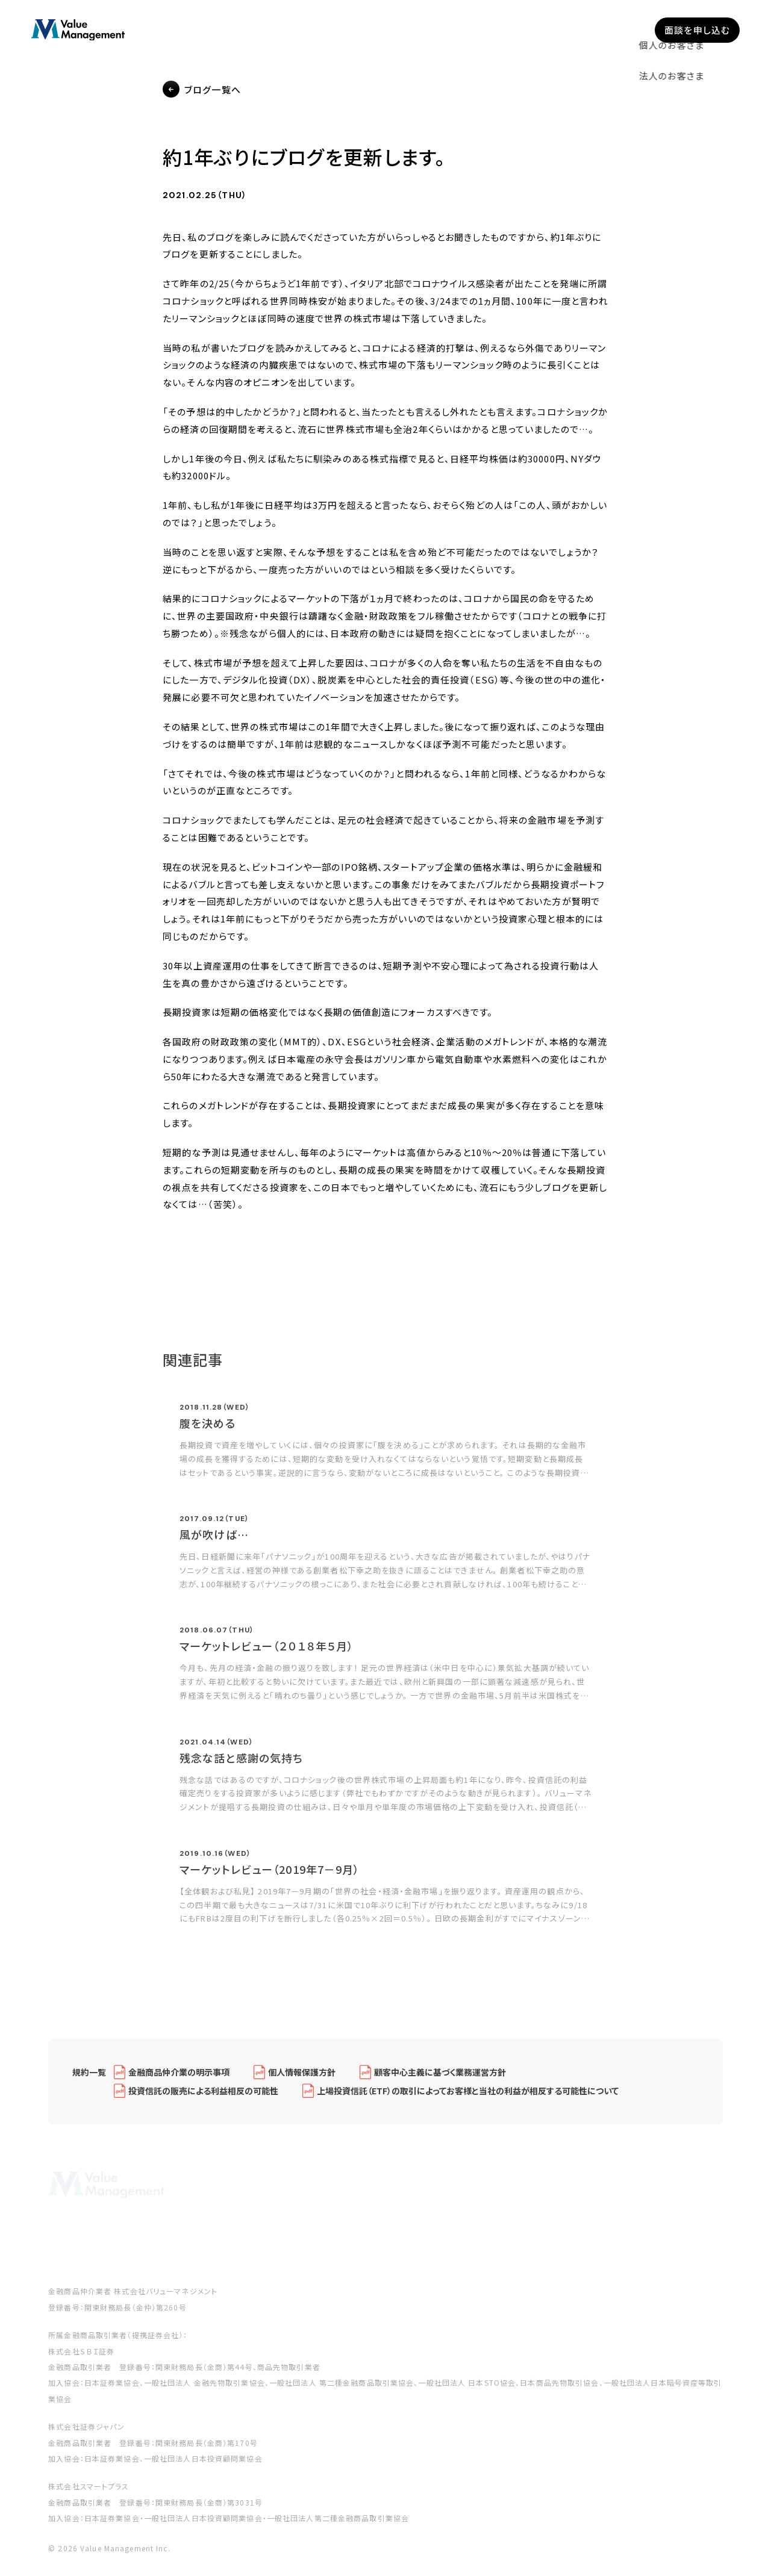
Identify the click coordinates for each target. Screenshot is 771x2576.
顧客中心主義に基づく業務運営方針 (440, 2080)
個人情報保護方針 (302, 2080)
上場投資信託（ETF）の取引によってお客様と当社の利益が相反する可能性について (468, 2099)
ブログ (558, 29)
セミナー (506, 29)
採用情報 (614, 29)
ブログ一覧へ (212, 90)
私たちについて (434, 29)
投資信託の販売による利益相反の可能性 (203, 2099)
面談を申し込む (697, 29)
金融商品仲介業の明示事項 (178, 2080)
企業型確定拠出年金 (337, 29)
